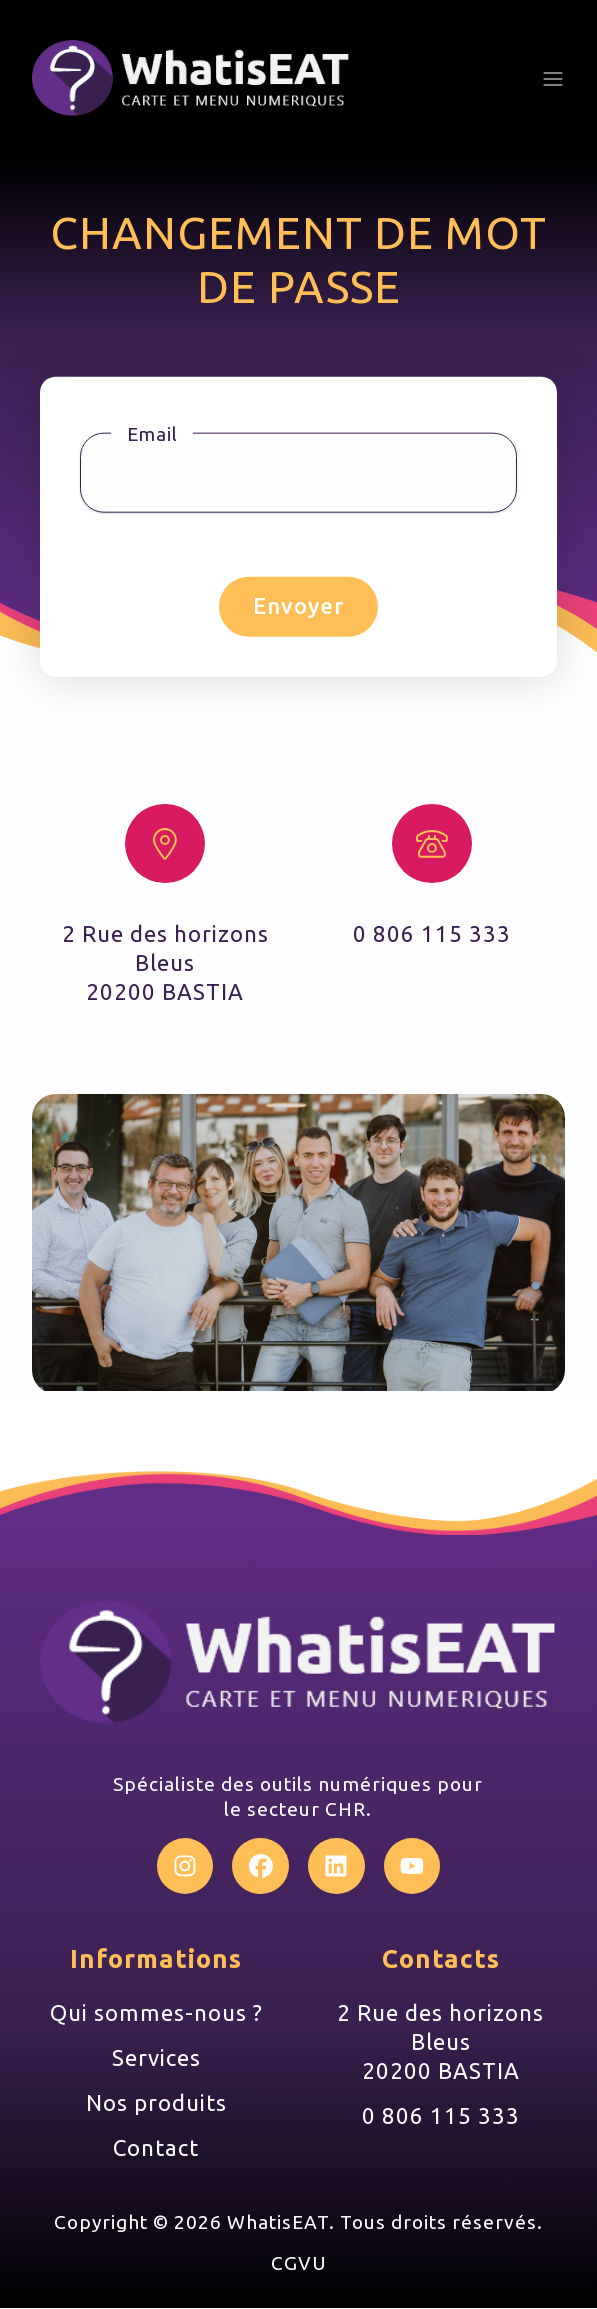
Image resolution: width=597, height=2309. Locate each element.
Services (156, 2058)
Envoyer (298, 605)
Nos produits (156, 2103)
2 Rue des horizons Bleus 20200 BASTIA (440, 2042)
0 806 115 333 (441, 2116)
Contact (156, 2147)
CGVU (299, 2264)
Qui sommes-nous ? (156, 2013)
